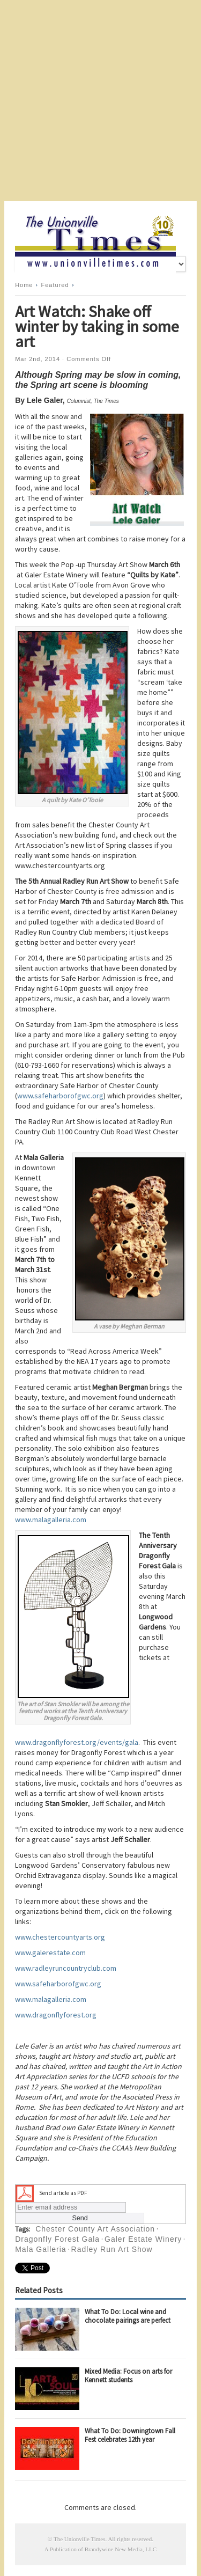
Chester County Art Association (95, 2229)
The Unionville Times (80, 2539)
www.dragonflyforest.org (55, 2015)
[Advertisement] (100, 100)
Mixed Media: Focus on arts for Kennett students (128, 2375)
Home (24, 285)
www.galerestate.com (50, 1952)
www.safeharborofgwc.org (60, 1095)
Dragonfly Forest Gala (57, 2239)
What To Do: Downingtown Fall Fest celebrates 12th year (130, 2435)
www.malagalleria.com (50, 1519)
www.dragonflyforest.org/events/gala (76, 1742)
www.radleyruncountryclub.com (65, 1968)
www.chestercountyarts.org (60, 1937)
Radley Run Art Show (112, 2249)
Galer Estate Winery (143, 2239)
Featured (55, 285)
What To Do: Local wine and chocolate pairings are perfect (127, 2316)
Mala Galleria (40, 2249)
